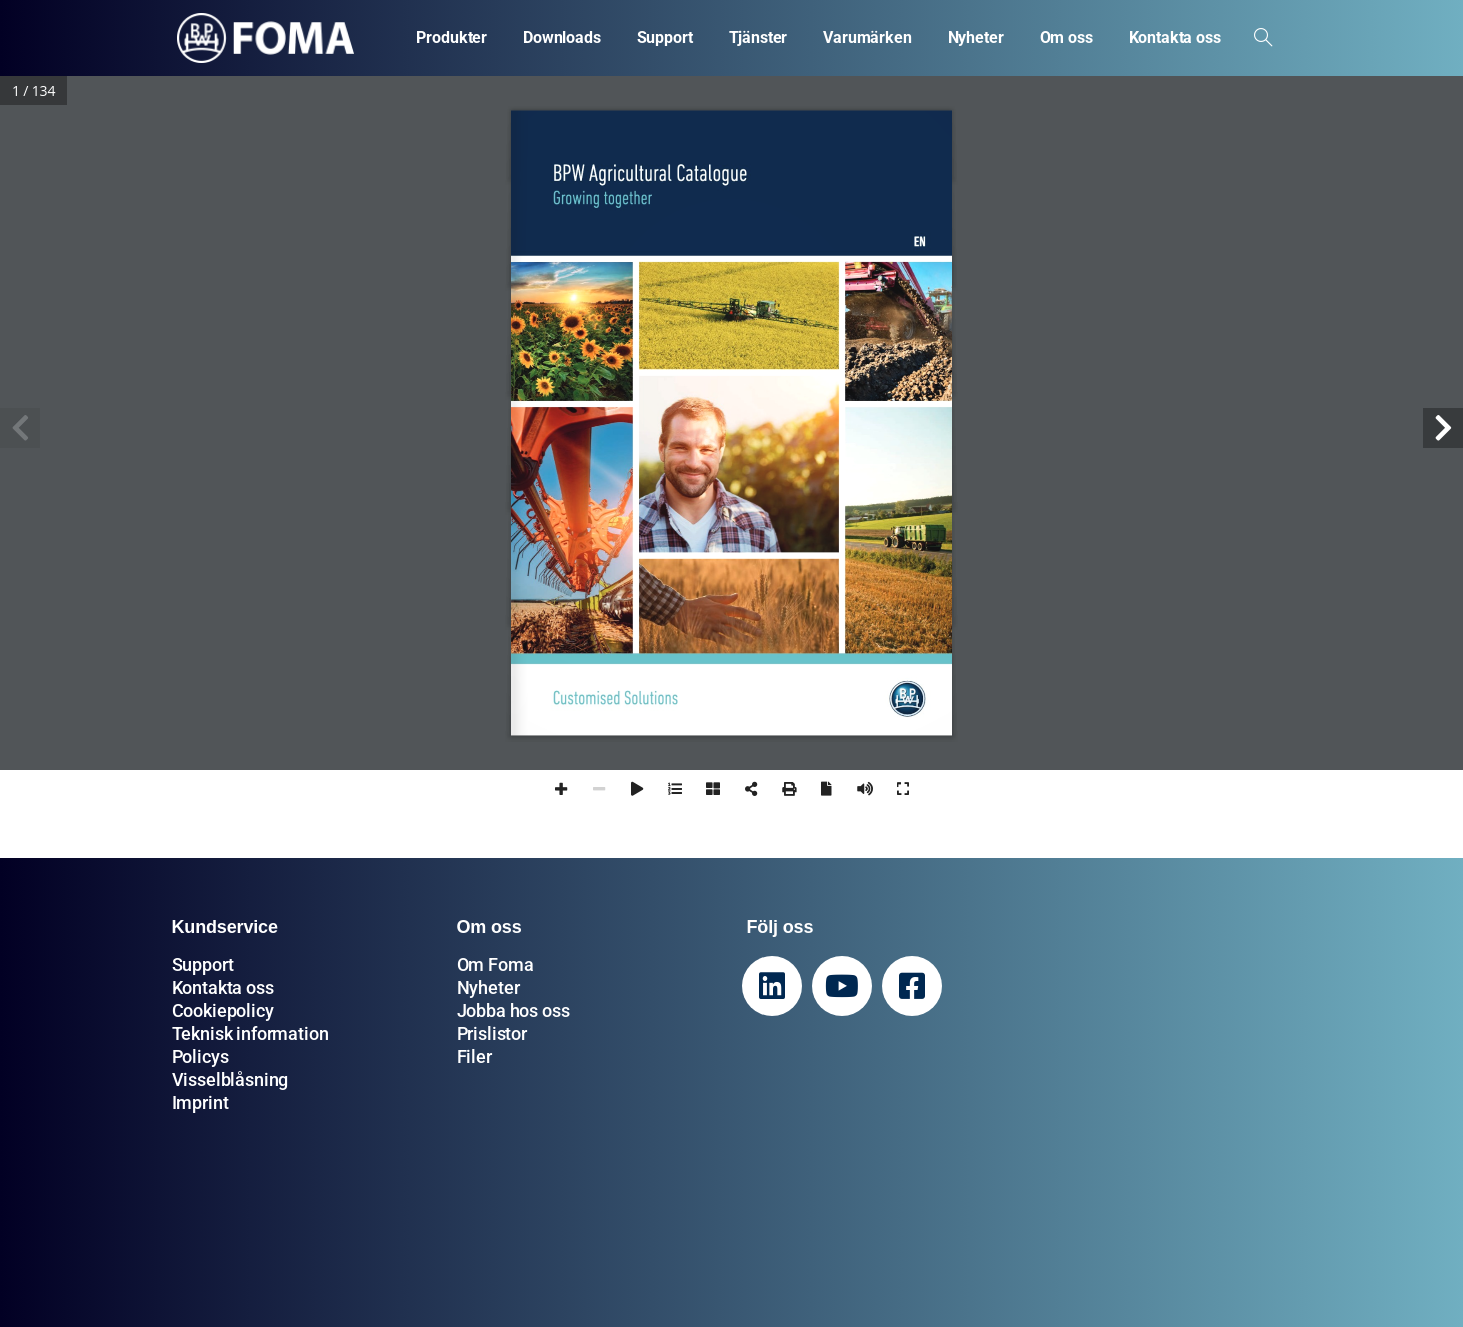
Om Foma (495, 964)
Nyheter (488, 987)
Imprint (200, 1102)
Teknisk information (250, 1033)
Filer (474, 1056)
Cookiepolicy (223, 1010)
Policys (200, 1056)
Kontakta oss (223, 987)
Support (203, 964)
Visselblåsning (230, 1079)
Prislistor (492, 1033)
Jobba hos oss (513, 1010)
